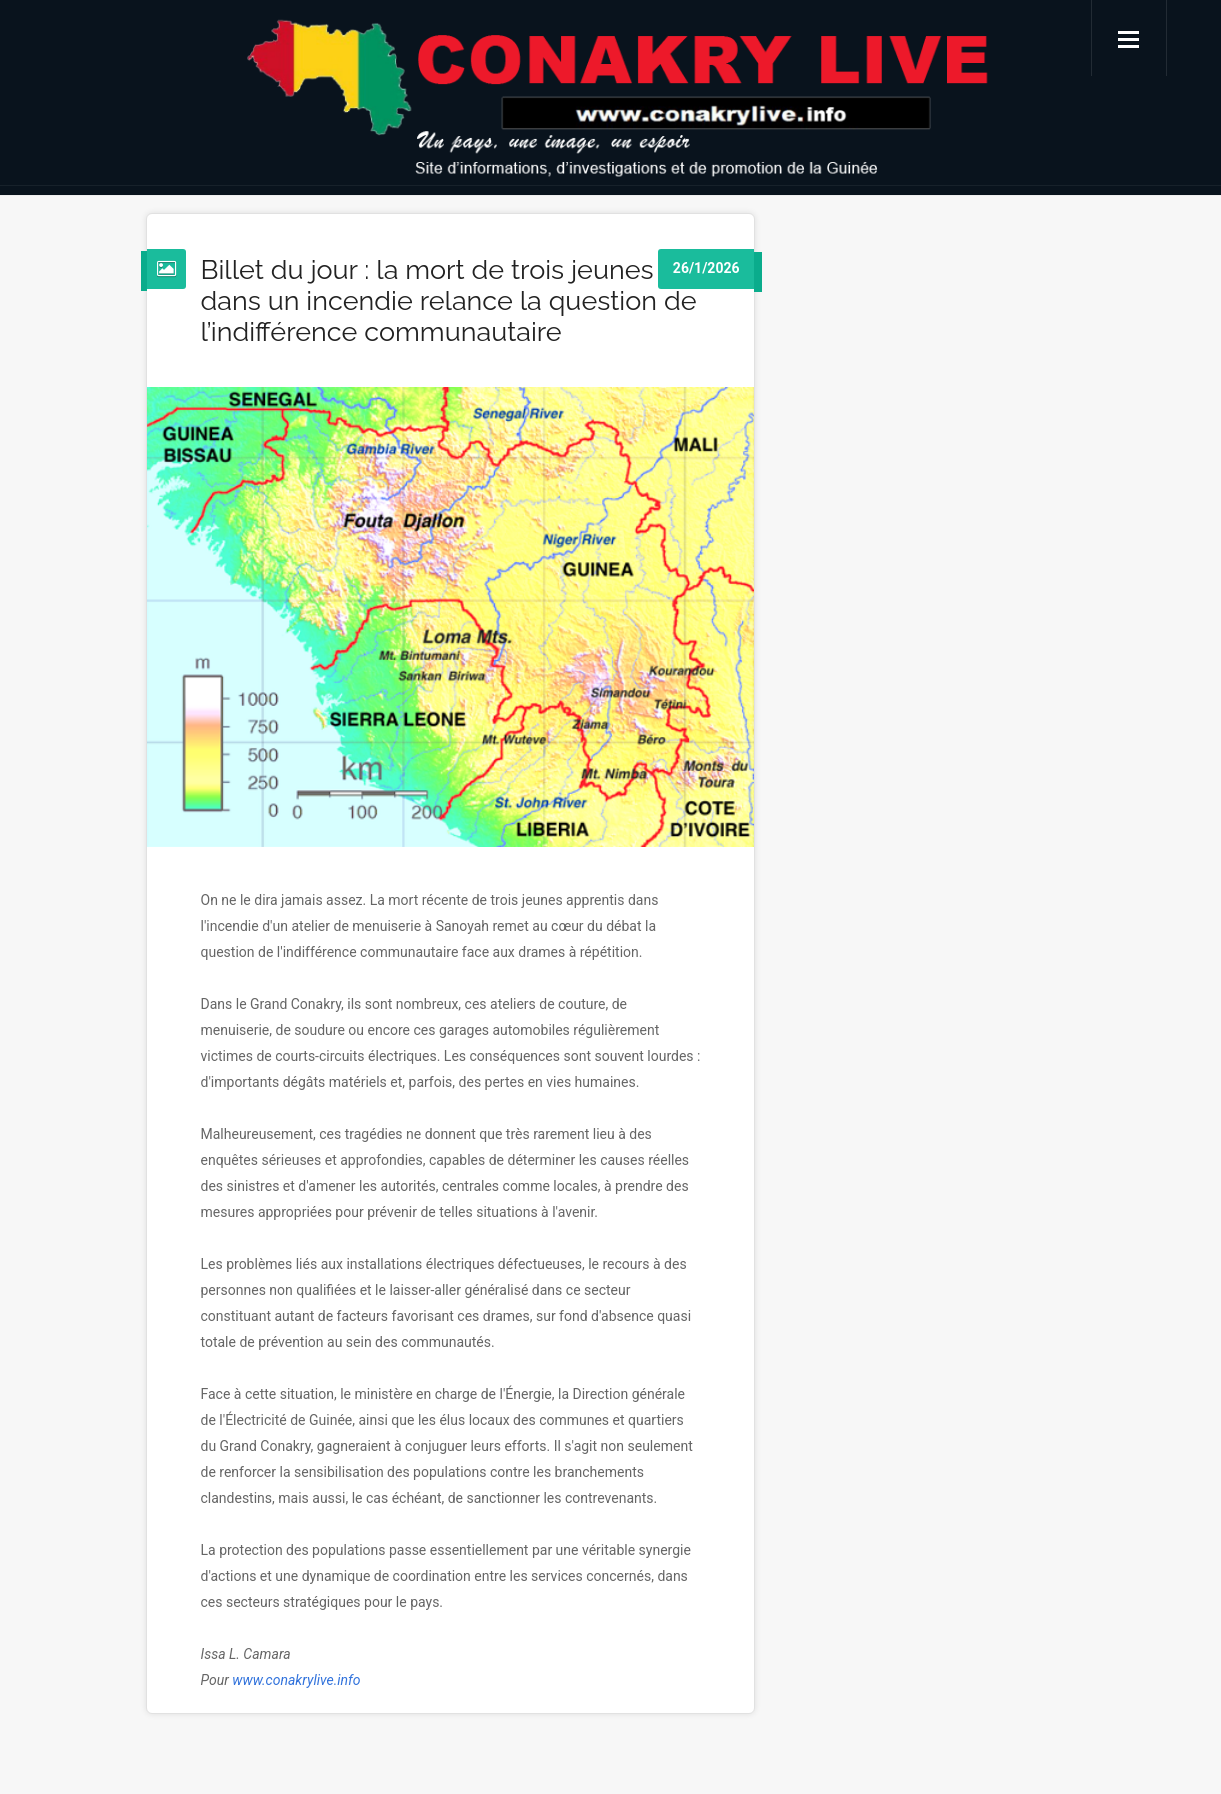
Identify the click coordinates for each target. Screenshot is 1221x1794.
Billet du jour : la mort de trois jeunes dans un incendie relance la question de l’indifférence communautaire (449, 300)
